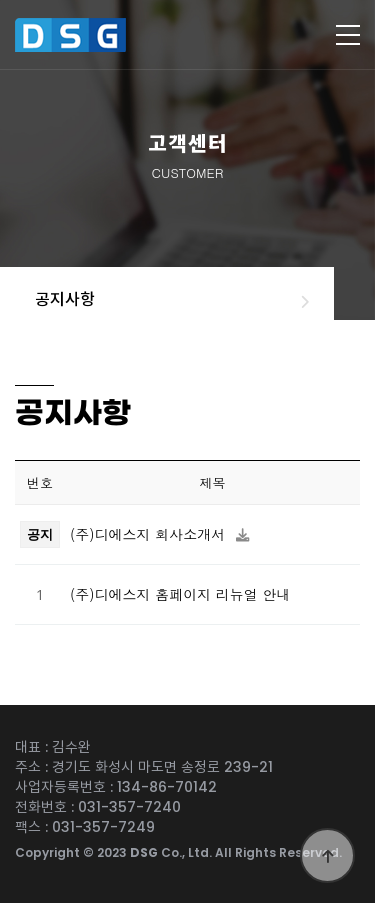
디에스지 (94, 35)
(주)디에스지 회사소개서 (150, 534)
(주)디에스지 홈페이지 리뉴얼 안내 (180, 594)
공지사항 (65, 299)
